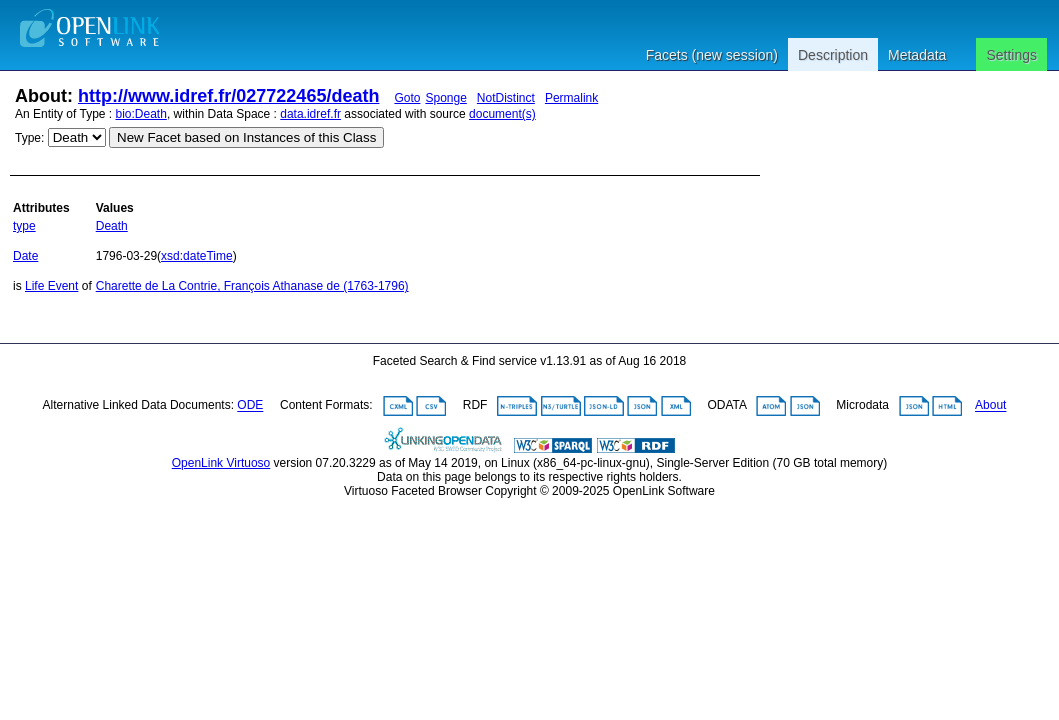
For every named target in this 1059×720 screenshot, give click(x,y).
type (24, 226)
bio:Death (141, 114)
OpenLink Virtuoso (221, 463)
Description (833, 55)
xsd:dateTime (197, 256)
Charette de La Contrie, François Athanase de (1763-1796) (252, 286)
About (990, 406)
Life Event (51, 286)
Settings (1011, 55)
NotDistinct (506, 98)
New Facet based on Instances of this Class (246, 137)
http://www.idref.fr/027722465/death (228, 96)
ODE (250, 406)
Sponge (445, 98)
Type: (29, 138)
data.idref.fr (310, 114)
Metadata (917, 55)
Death (112, 226)
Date (25, 256)
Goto (407, 98)
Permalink (571, 98)
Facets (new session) (712, 55)
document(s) (502, 114)
